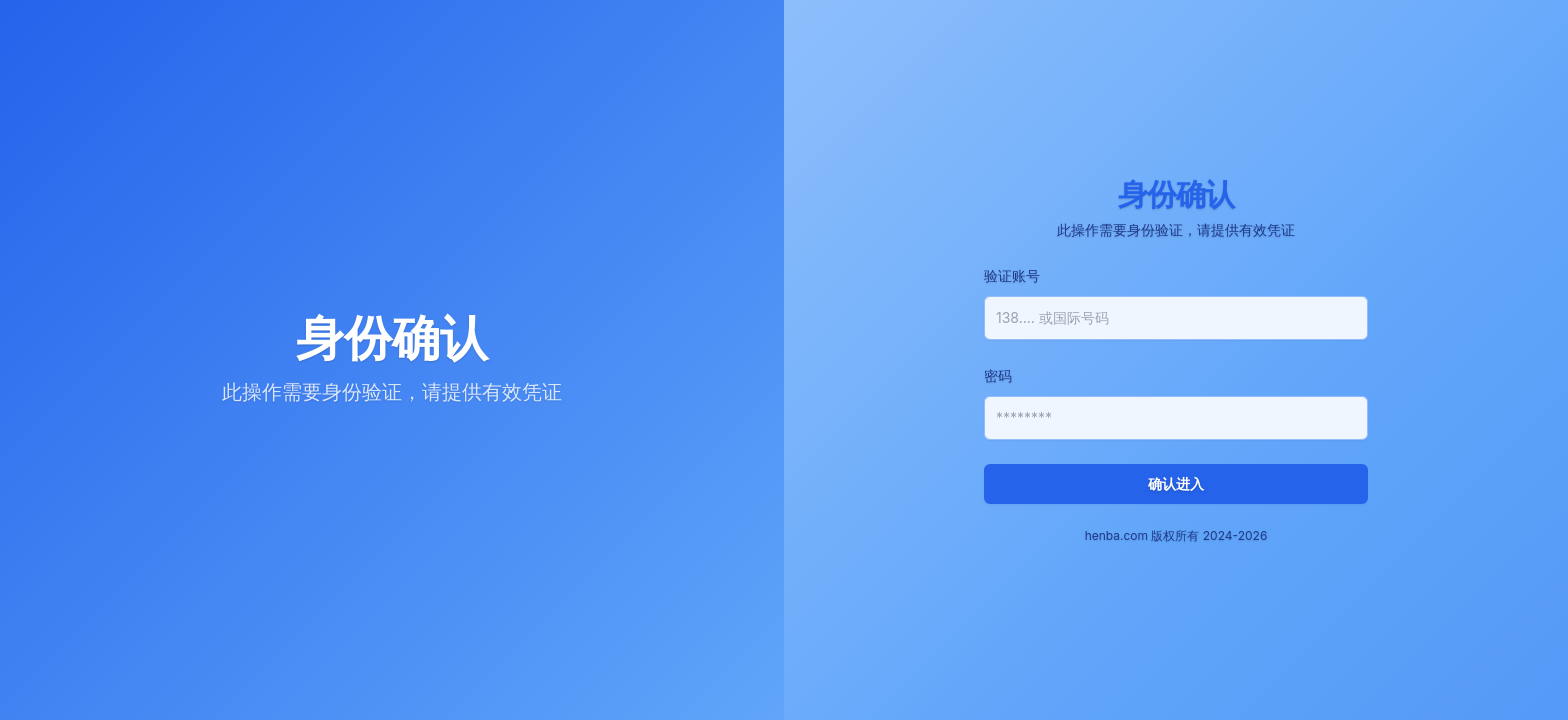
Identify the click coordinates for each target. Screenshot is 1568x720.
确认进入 (1176, 483)
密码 (998, 375)
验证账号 (1012, 275)
